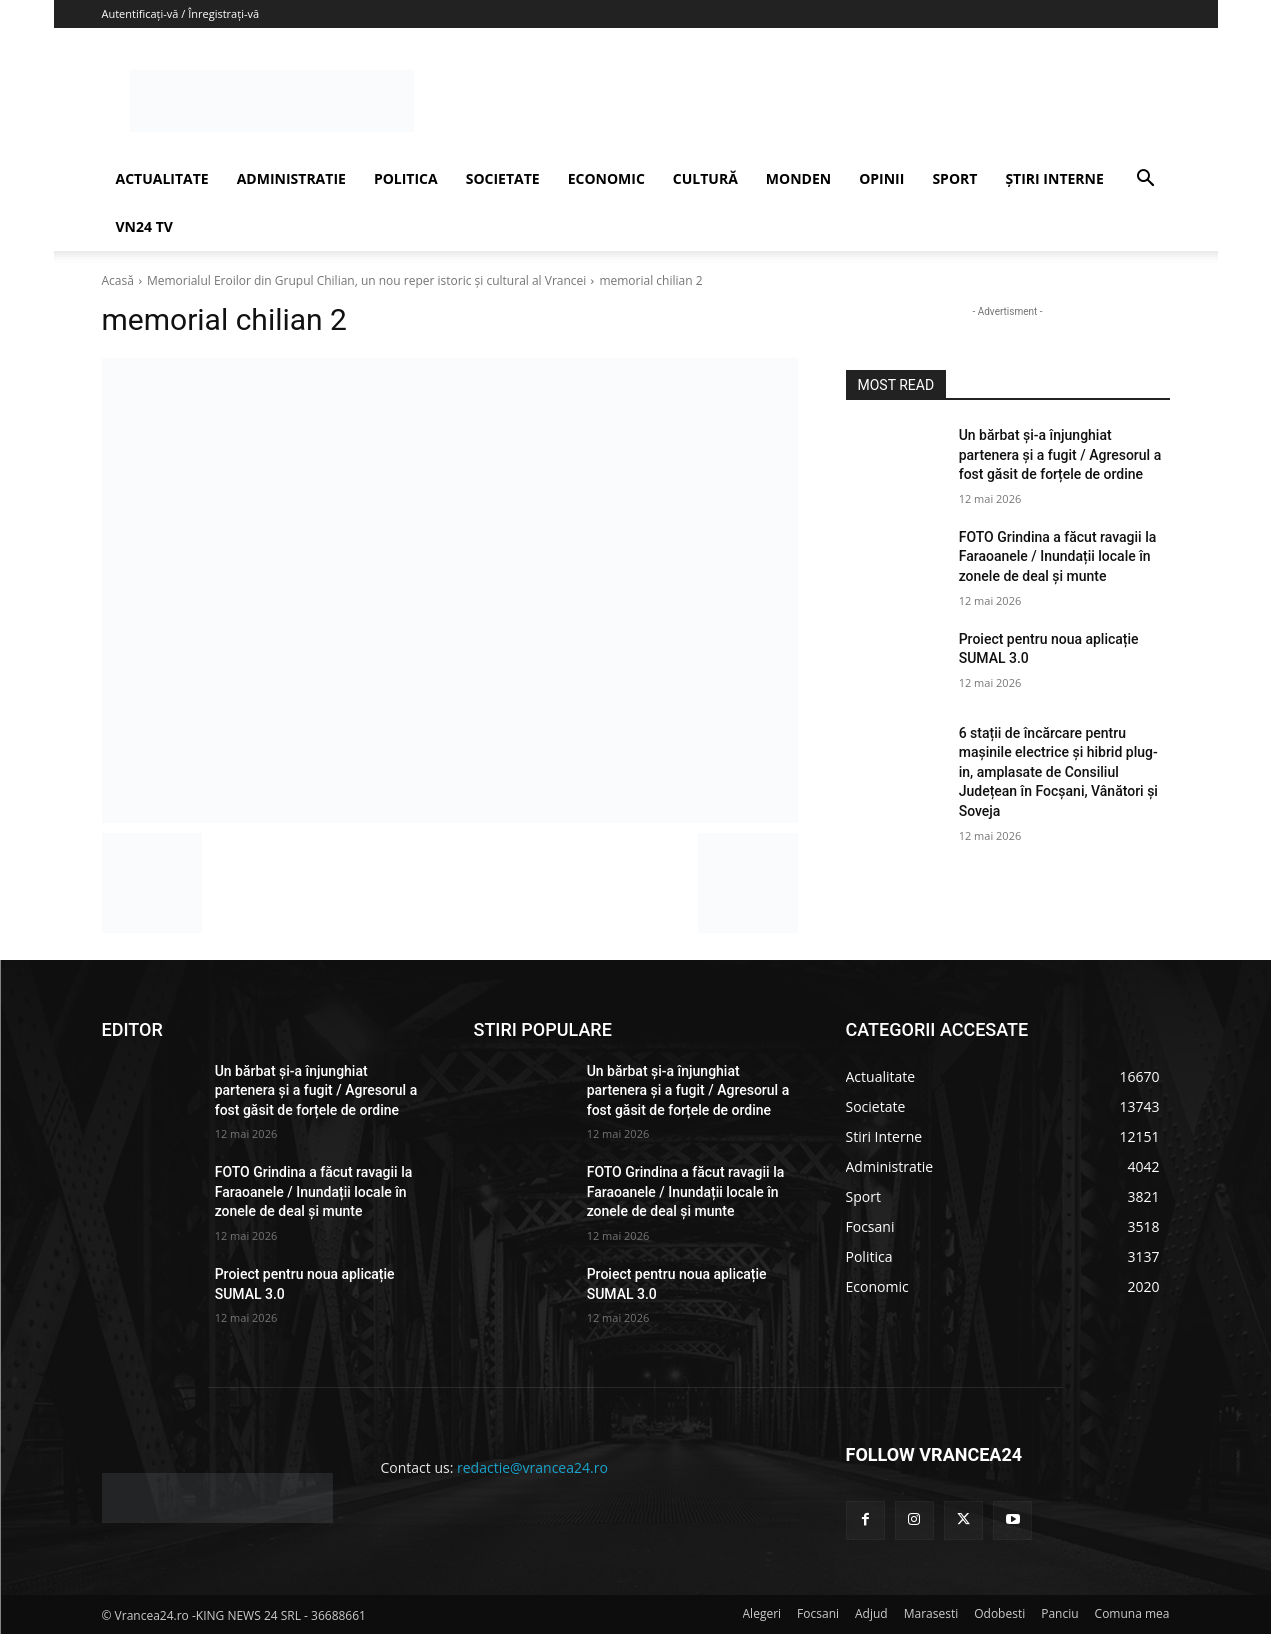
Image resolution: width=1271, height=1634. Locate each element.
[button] (1146, 180)
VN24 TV (144, 226)
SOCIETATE (503, 178)
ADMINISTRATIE (291, 178)
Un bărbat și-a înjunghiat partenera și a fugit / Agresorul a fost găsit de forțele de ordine (1060, 454)
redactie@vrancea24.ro (532, 1467)
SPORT (954, 178)
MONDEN (798, 178)
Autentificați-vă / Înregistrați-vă (181, 13)
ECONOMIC (606, 178)
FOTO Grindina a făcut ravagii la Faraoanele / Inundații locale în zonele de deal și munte (1058, 556)
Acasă (118, 280)
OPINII (881, 178)
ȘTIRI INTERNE (1054, 178)
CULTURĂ (705, 178)
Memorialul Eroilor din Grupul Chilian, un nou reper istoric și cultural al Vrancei (366, 280)
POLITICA (406, 178)
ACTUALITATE (162, 178)
